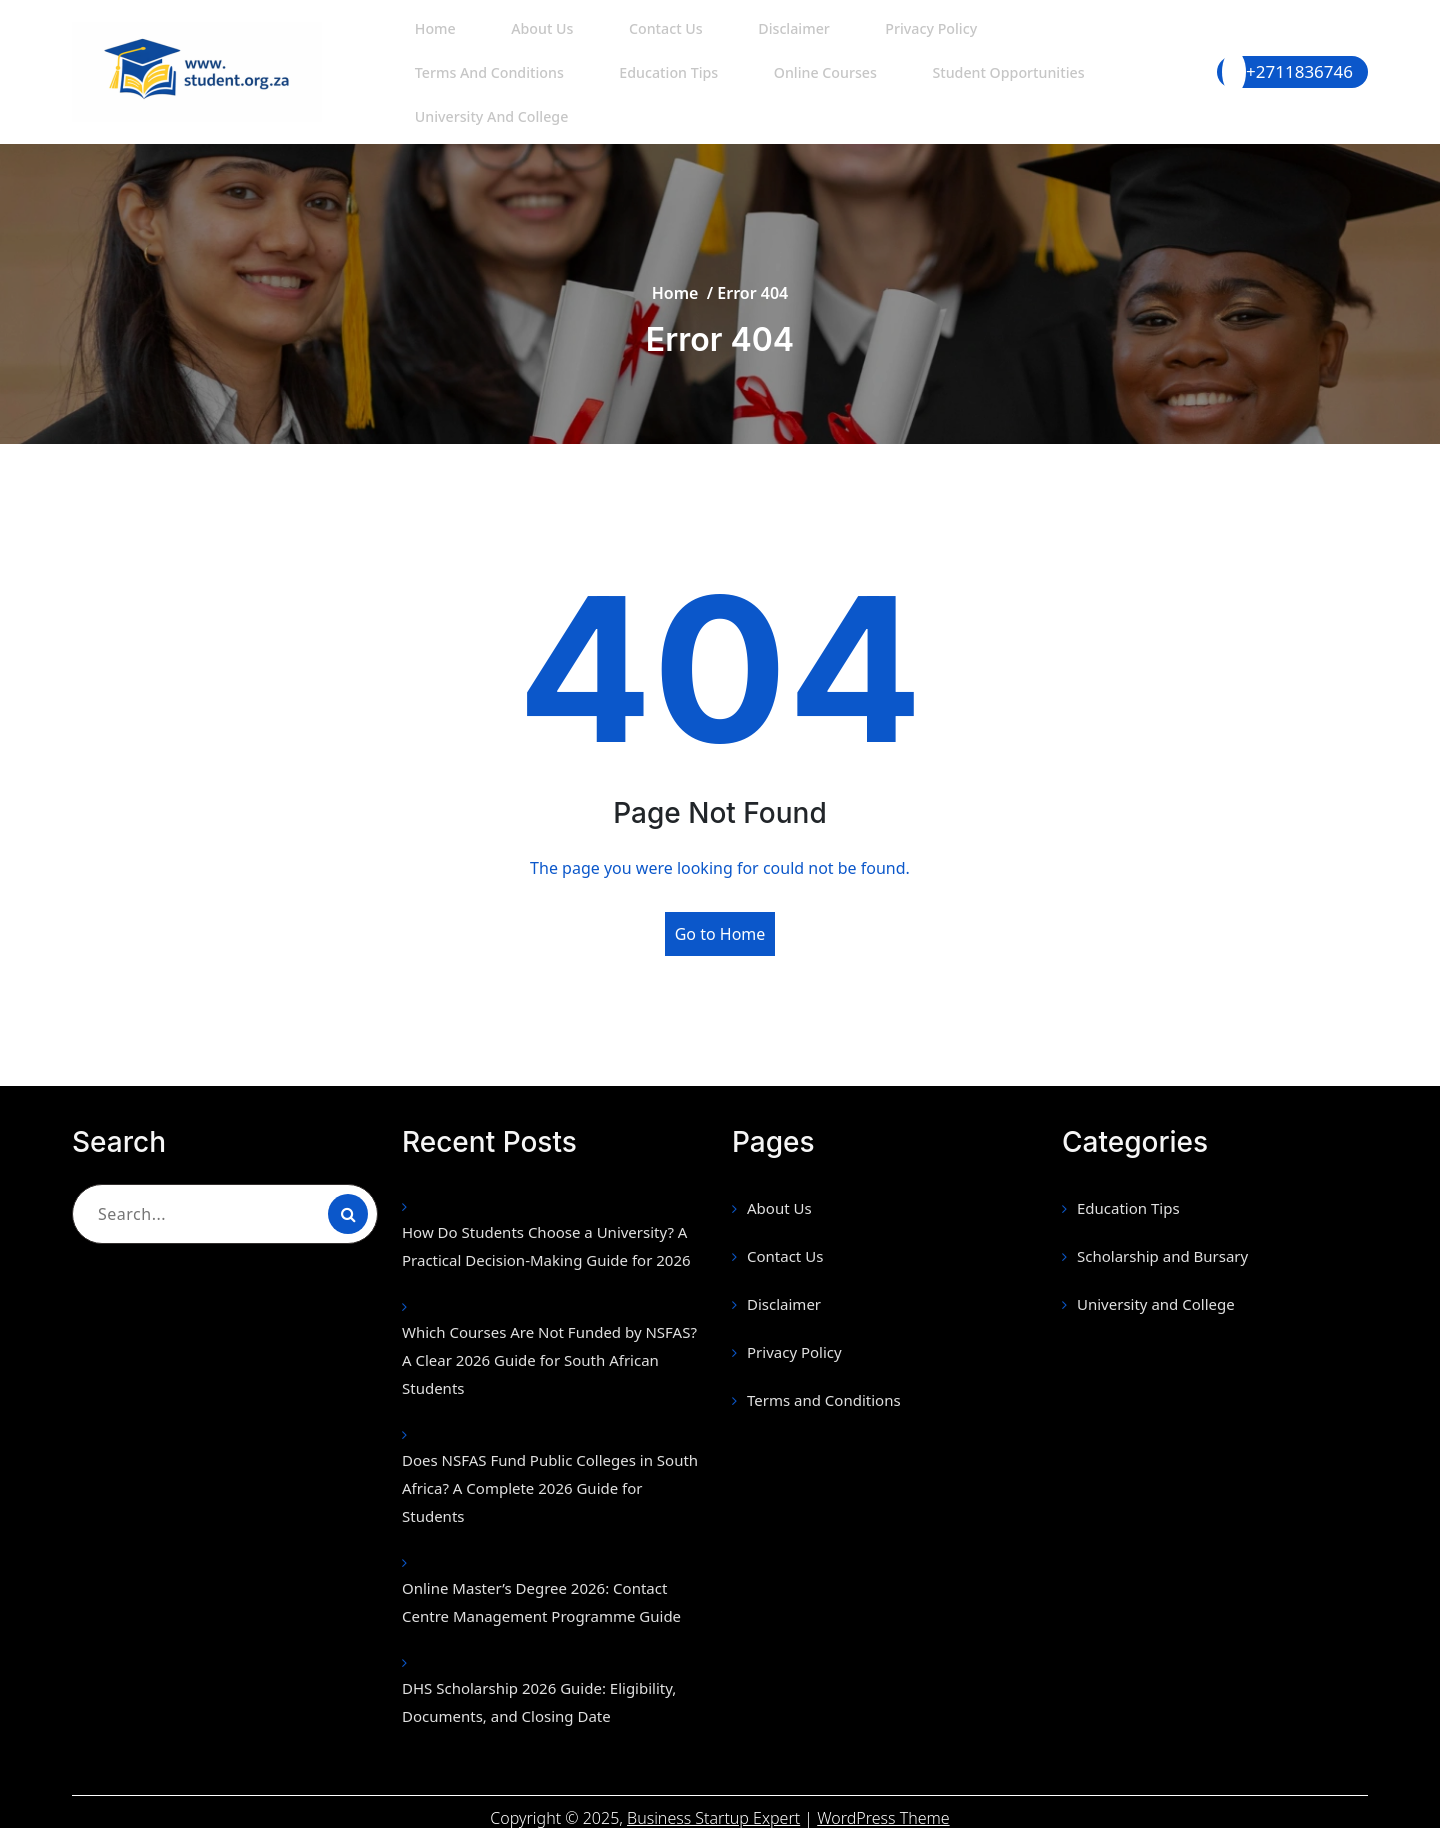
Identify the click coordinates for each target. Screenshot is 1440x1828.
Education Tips (459, 88)
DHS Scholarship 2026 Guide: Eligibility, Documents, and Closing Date (539, 1690)
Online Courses (605, 88)
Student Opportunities (780, 88)
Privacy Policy (877, 44)
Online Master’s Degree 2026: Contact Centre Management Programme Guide (541, 1590)
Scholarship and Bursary (1162, 1244)
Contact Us (635, 44)
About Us (523, 44)
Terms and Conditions (1044, 44)
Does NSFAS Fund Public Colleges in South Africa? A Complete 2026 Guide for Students (550, 1476)
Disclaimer (752, 44)
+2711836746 (1299, 65)
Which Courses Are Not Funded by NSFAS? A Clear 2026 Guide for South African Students (549, 1348)
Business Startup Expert (713, 1806)
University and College (982, 88)
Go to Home (720, 922)
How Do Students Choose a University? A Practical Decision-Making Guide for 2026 (546, 1234)
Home (428, 44)
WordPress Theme (883, 1806)
